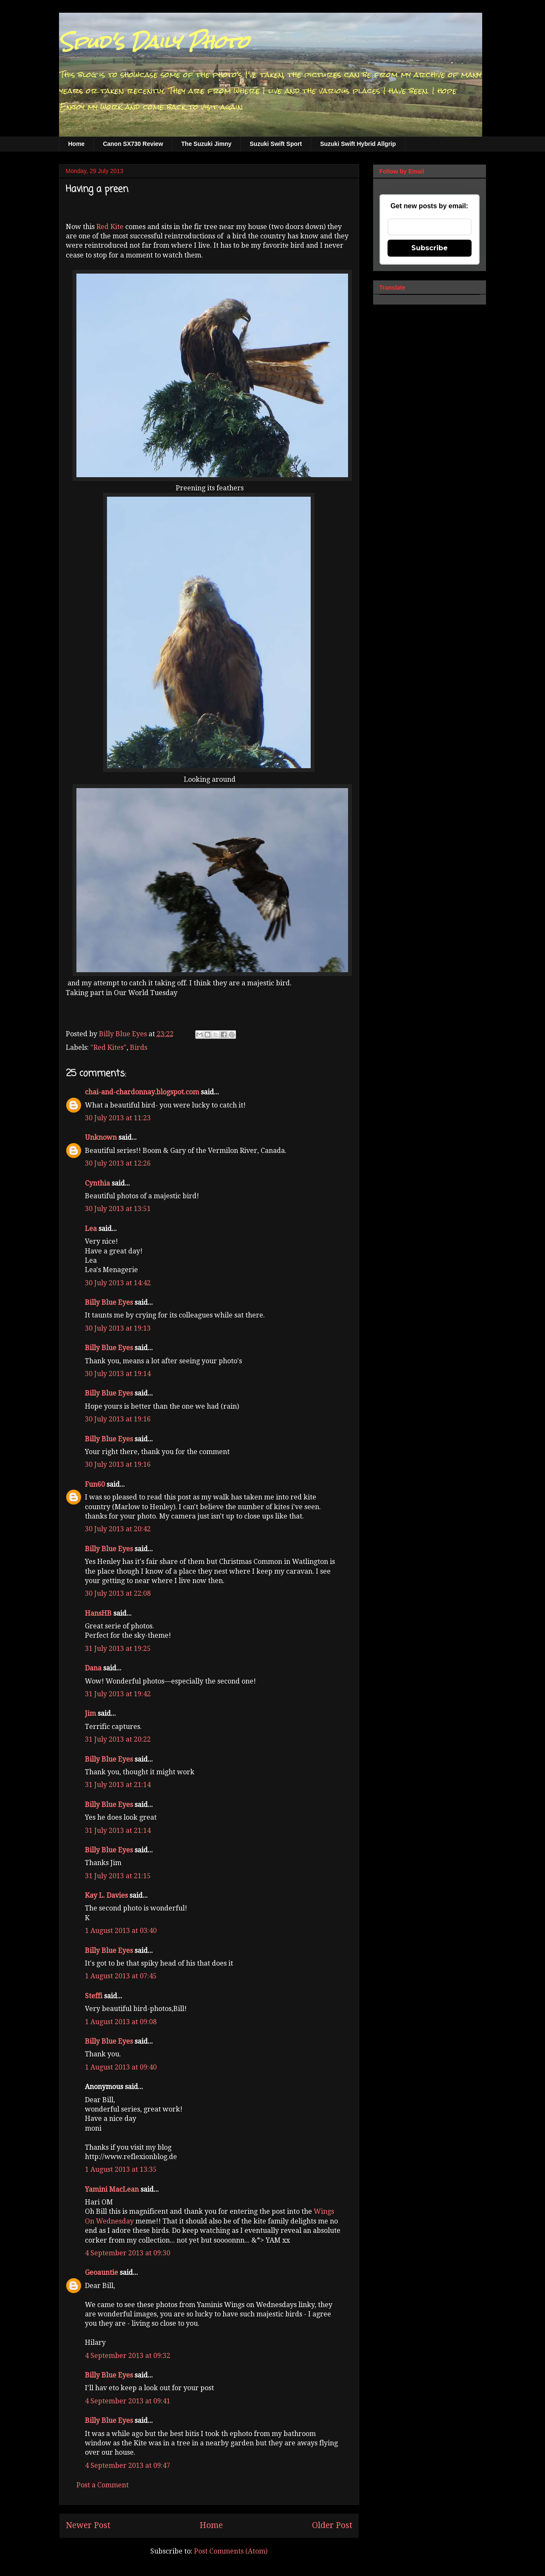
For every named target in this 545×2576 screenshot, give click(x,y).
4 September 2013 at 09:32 (127, 2356)
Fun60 (95, 1484)
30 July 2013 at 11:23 (118, 1118)
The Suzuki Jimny (206, 143)
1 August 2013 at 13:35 (121, 2169)
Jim (90, 1713)
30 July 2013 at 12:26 (118, 1163)
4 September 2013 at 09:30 (127, 2253)
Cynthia (97, 1183)
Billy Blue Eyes (109, 1302)
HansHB (98, 1613)
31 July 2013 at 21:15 (118, 1876)
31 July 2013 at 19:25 (118, 1649)
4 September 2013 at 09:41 (127, 2401)
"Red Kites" (108, 1047)
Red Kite (110, 227)
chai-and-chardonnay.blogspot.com (142, 1092)
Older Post (332, 2525)
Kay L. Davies (106, 1895)
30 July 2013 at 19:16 (118, 1419)
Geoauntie (101, 2272)
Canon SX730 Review (133, 143)
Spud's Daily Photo (154, 42)
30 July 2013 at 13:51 (118, 1209)
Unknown (101, 1137)
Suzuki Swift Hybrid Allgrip (358, 143)
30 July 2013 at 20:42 (118, 1529)
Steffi (93, 1996)
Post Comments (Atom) (230, 2551)
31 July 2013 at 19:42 (118, 1694)
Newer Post (88, 2525)
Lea (91, 1229)
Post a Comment (102, 2485)
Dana (93, 1668)
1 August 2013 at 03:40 (121, 1931)
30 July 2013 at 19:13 (118, 1328)
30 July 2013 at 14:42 (118, 1283)
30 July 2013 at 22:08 (118, 1593)
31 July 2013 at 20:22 (118, 1739)
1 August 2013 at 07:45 (121, 1976)
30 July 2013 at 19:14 (118, 1374)
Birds (138, 1047)
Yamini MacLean (112, 2189)
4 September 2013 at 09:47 (127, 2465)
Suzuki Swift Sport (276, 143)
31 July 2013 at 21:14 (118, 1785)
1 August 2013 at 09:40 (121, 2067)
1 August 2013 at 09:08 (121, 2022)
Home (76, 143)
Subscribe (429, 248)
